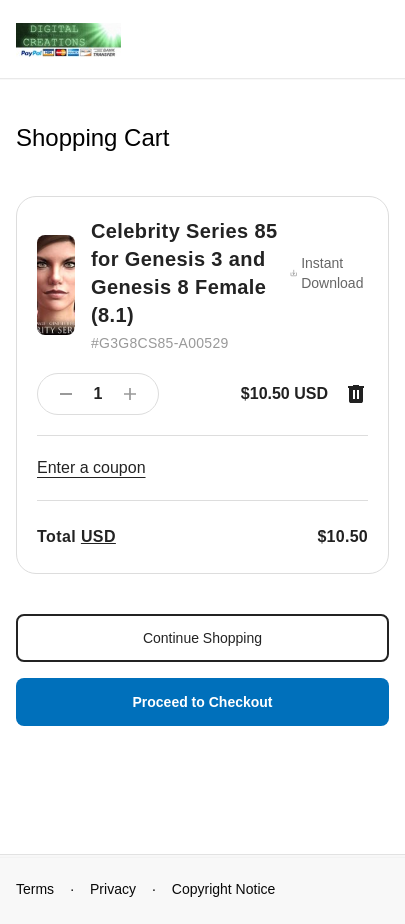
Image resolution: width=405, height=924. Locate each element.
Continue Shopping (202, 638)
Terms (35, 889)
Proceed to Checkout (202, 702)
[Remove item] (356, 394)
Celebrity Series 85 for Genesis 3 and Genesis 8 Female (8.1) (184, 273)
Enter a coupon (91, 467)
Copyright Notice (224, 889)
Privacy (113, 889)
